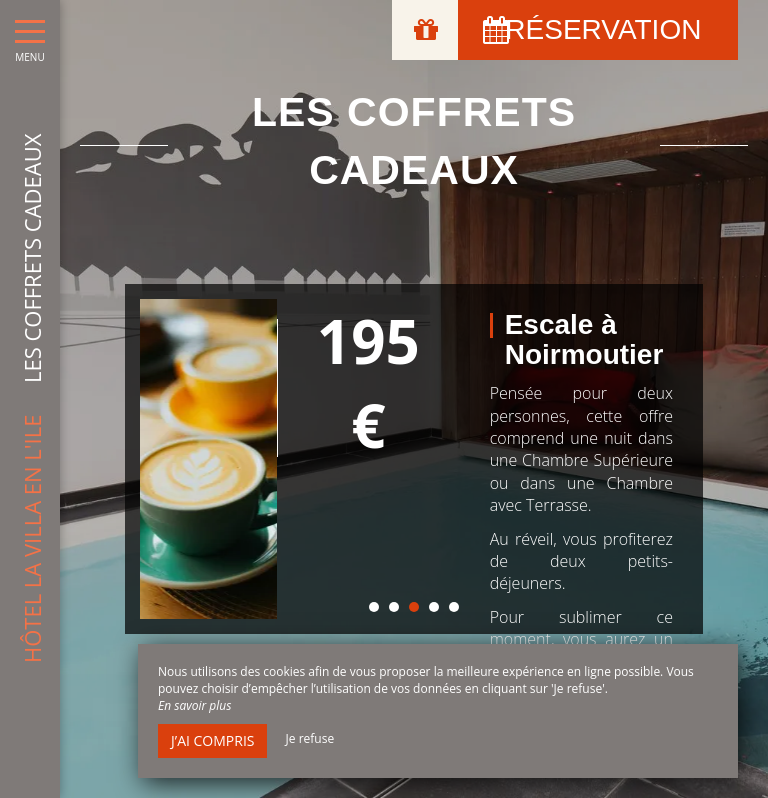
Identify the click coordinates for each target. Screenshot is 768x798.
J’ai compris (212, 740)
